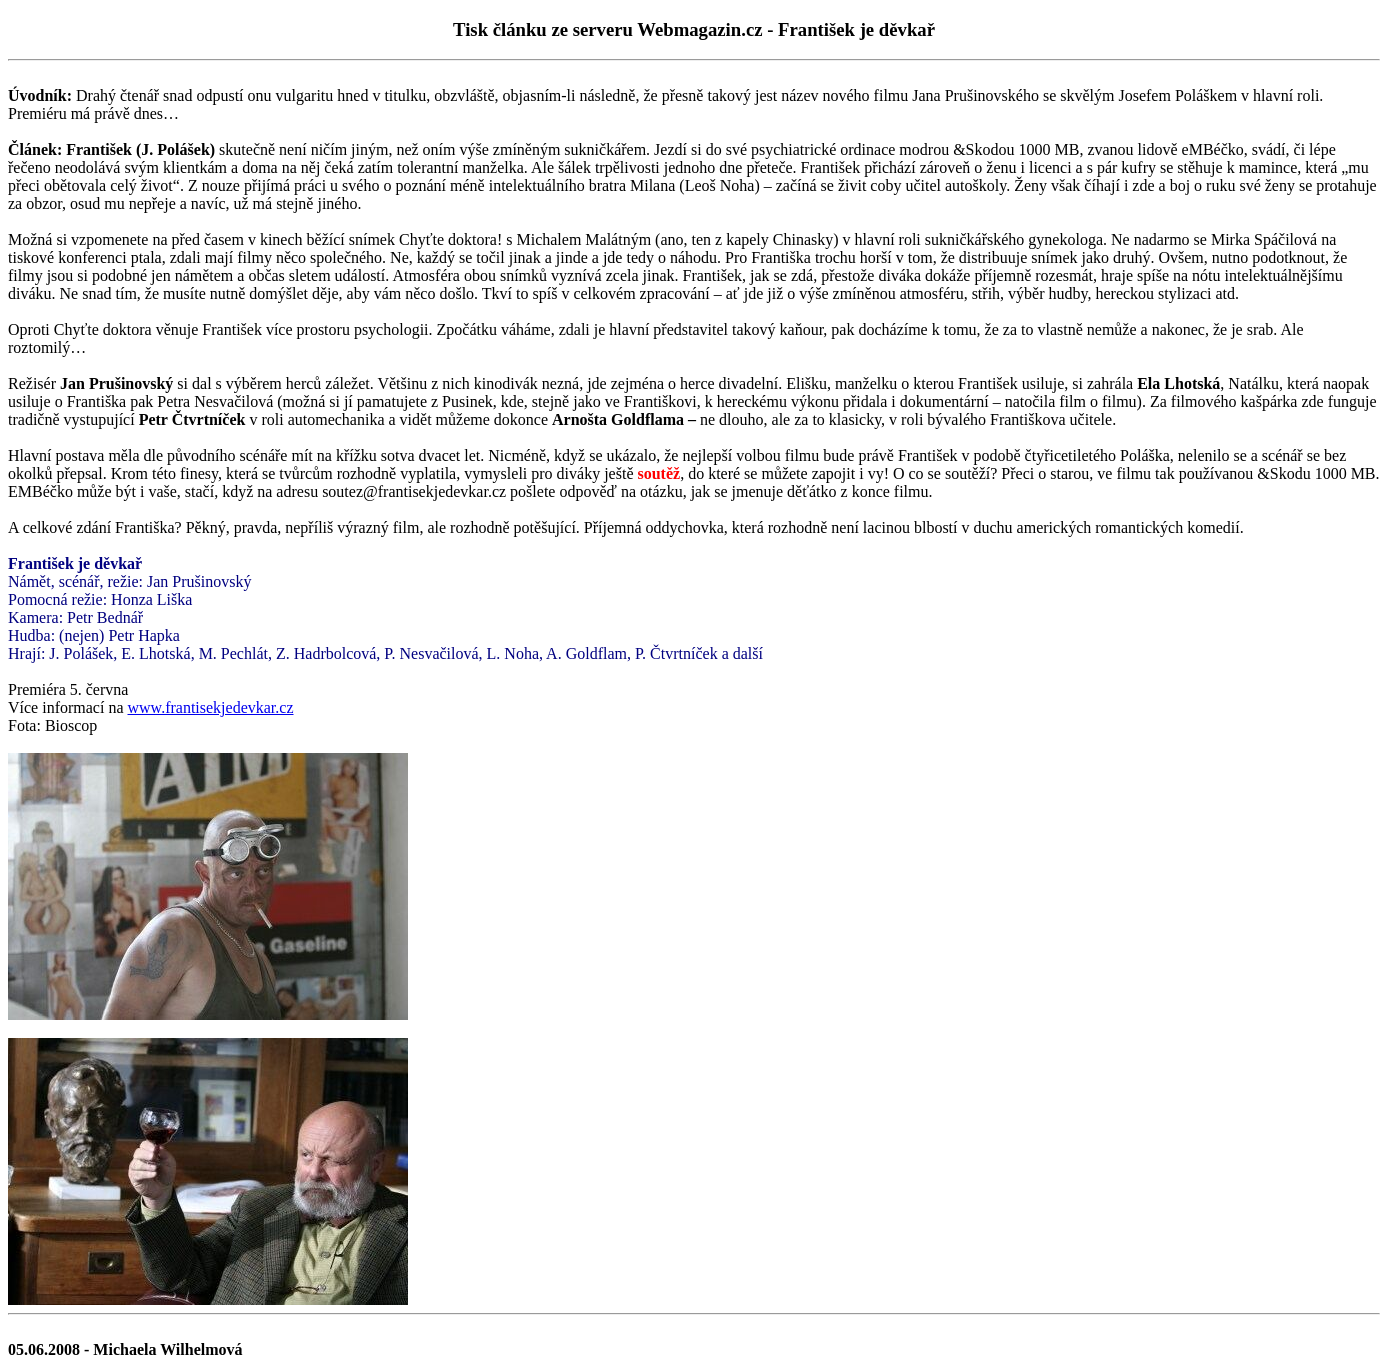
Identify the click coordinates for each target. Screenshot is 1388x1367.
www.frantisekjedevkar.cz (211, 707)
